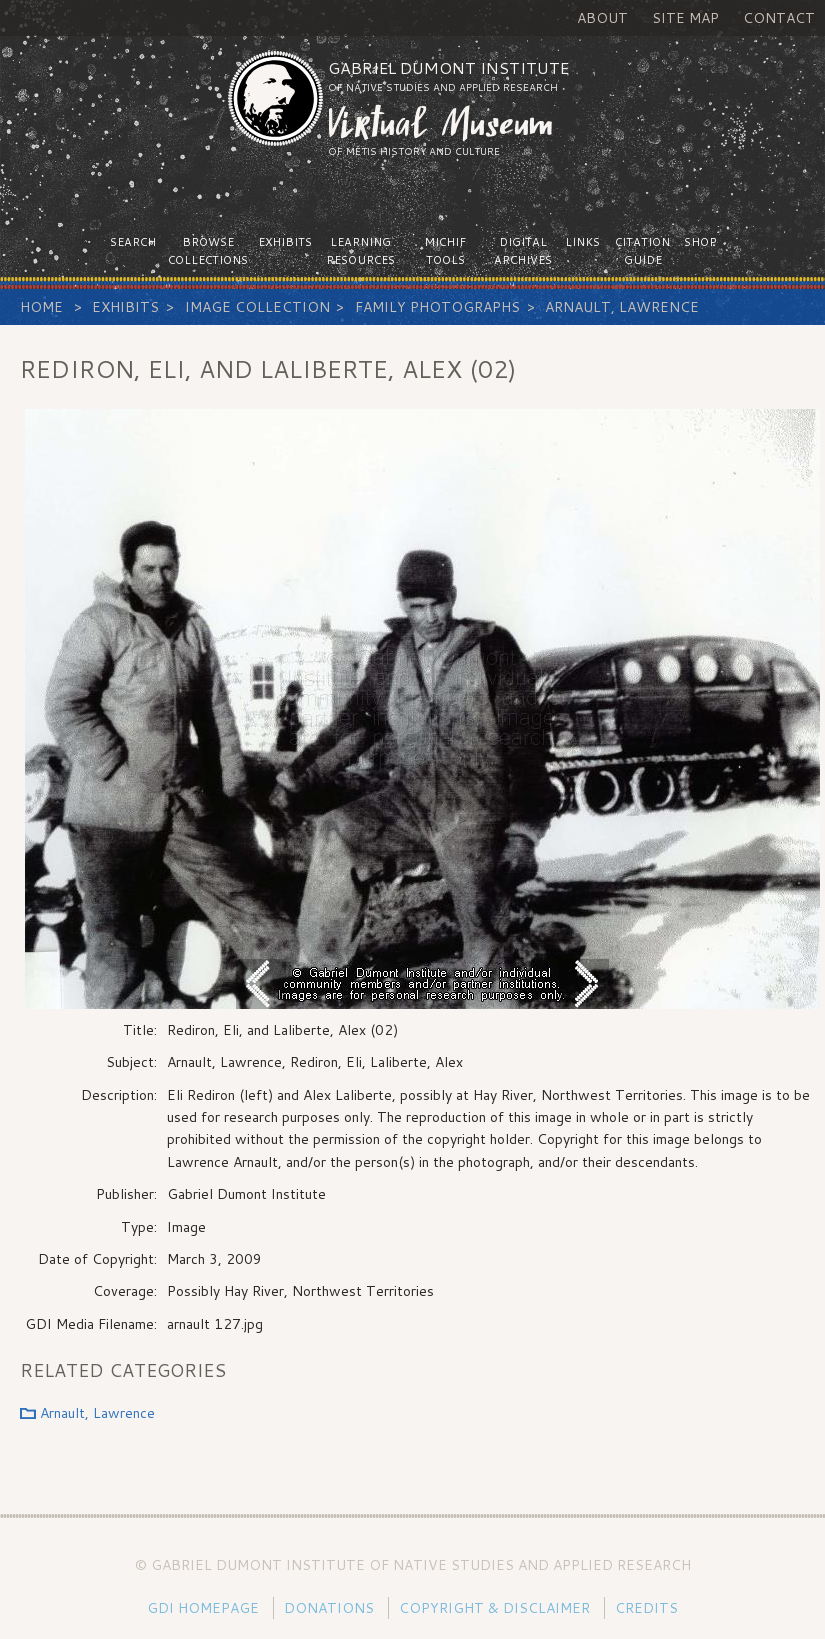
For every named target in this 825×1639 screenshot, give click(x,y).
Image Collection (257, 307)
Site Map (685, 18)
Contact (779, 18)
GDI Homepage (203, 1608)
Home (41, 307)
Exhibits (125, 307)
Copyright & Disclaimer (494, 1608)
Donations (329, 1608)
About (602, 18)
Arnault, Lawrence (622, 307)
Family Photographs (437, 307)
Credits (646, 1608)
